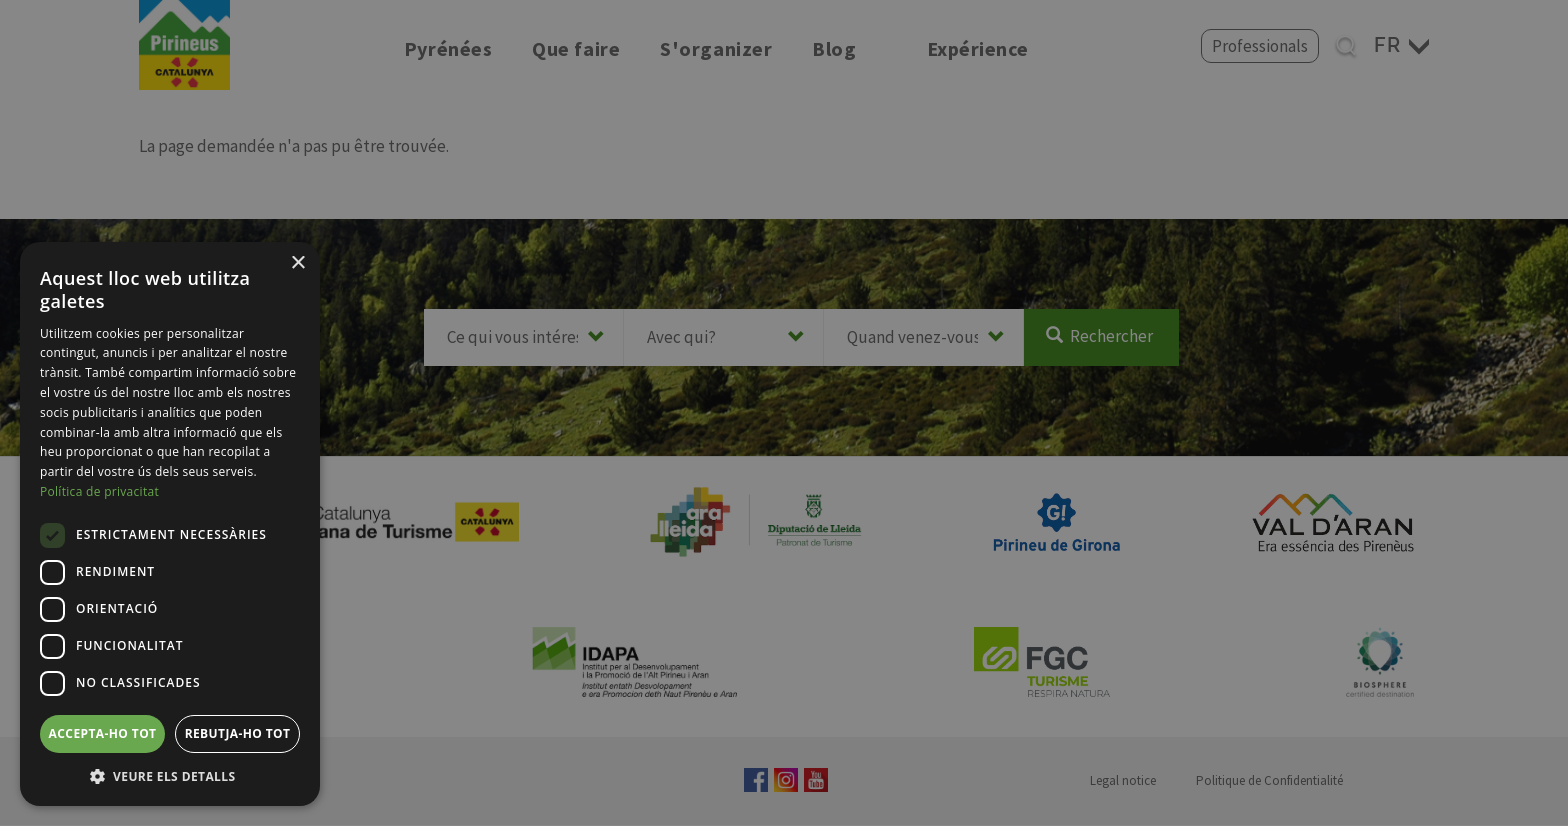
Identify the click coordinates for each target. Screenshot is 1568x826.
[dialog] (170, 524)
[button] (170, 776)
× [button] (297, 263)
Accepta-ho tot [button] (103, 733)
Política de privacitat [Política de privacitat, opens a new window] (99, 491)
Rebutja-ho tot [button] (238, 733)
